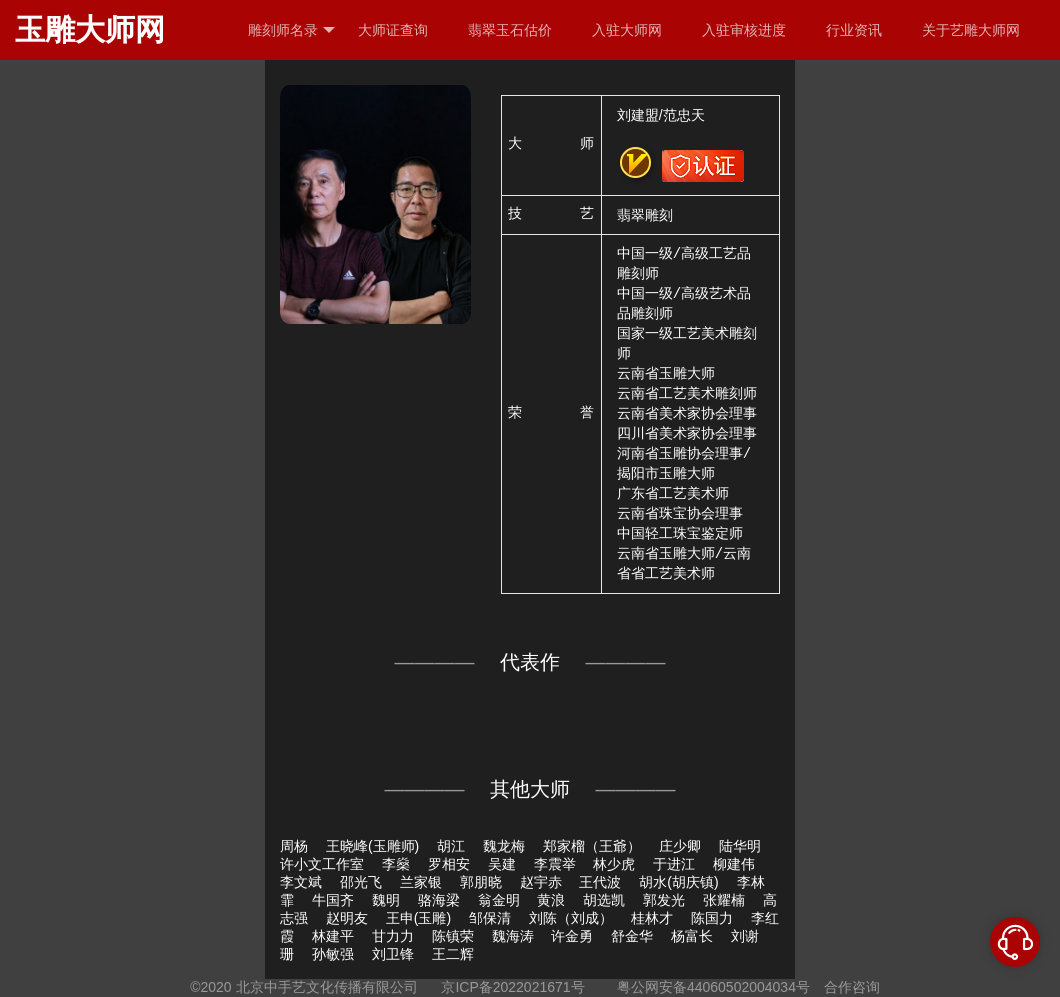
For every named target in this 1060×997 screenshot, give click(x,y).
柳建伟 (734, 864)
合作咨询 (852, 987)
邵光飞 (361, 882)
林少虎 (614, 864)
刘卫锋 (393, 954)
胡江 (451, 846)
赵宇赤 (541, 882)
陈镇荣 (453, 936)
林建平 (333, 936)
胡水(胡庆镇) (678, 882)
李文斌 (301, 882)
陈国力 (712, 918)
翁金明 (499, 900)
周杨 (294, 846)
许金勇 (572, 936)
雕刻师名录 (291, 30)
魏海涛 (513, 936)
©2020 (210, 987)
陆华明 (740, 846)
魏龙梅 (504, 846)
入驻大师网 (627, 30)
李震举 (555, 864)
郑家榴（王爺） (592, 846)
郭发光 (664, 900)
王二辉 (453, 954)
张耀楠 (724, 900)
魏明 (386, 900)
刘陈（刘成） (571, 918)
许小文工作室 (322, 864)
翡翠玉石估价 (510, 30)
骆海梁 (439, 900)
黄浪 (551, 900)
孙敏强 (333, 954)
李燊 (396, 864)
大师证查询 (393, 30)
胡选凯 (604, 900)
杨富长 (692, 936)
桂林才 (652, 918)
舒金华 (632, 936)
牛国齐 (333, 900)
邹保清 (490, 918)
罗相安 (449, 864)
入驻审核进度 (744, 30)
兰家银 (421, 882)
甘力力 (393, 936)
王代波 (600, 882)
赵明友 (347, 918)
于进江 (674, 864)
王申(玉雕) (418, 918)
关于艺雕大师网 (971, 30)
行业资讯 (854, 30)
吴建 (502, 864)
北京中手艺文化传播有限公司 (327, 987)
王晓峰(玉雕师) (372, 846)
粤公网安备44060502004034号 (713, 987)
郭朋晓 (481, 882)
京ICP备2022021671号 (512, 987)
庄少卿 (680, 846)
